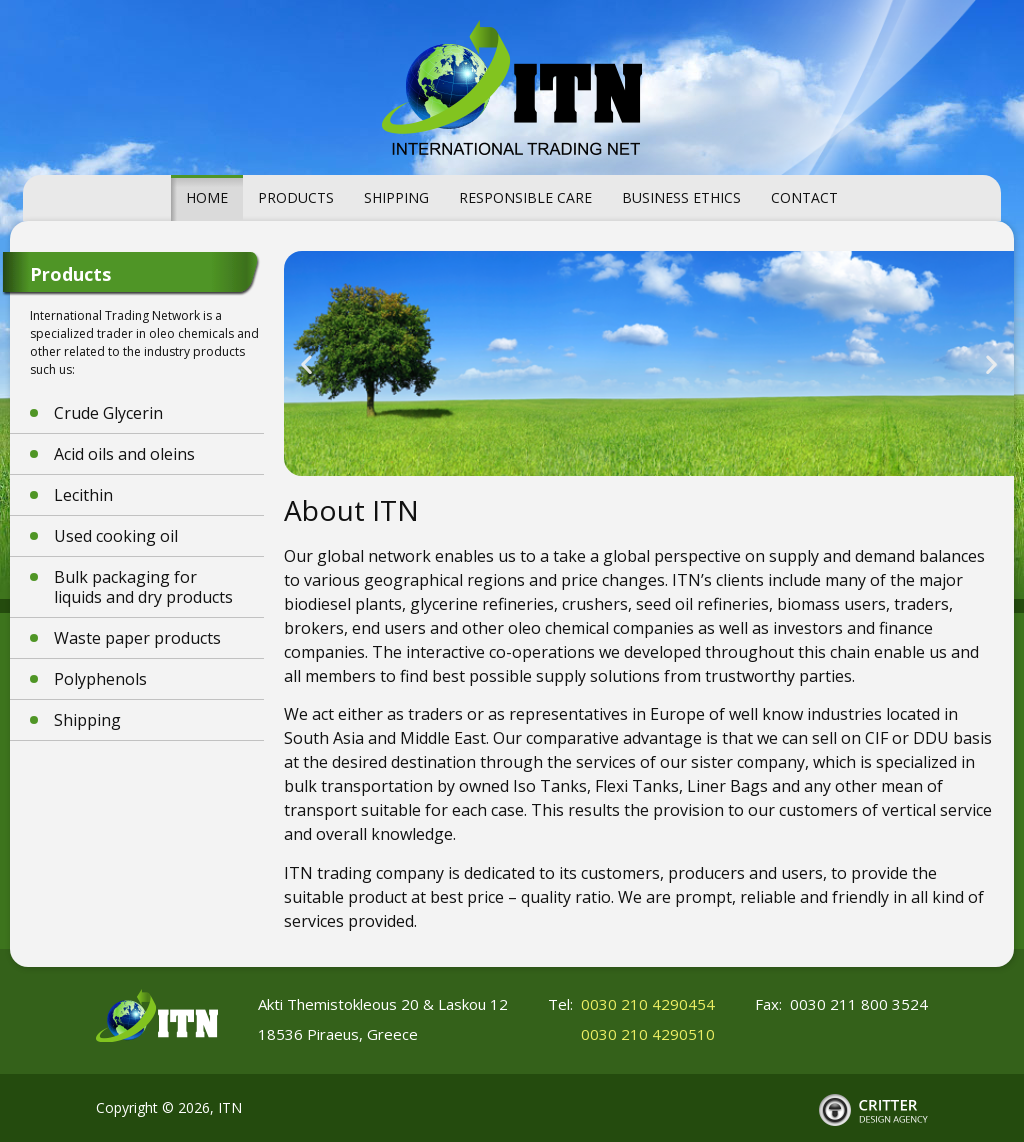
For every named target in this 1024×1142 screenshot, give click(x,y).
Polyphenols (100, 679)
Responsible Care (525, 197)
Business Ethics (681, 197)
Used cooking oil (116, 536)
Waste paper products (137, 638)
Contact (804, 197)
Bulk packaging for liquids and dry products (143, 587)
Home (207, 197)
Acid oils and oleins (124, 454)
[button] (306, 363)
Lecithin (83, 495)
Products (296, 197)
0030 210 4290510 (648, 1034)
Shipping (396, 197)
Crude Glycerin (108, 413)
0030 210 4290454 (648, 1004)
